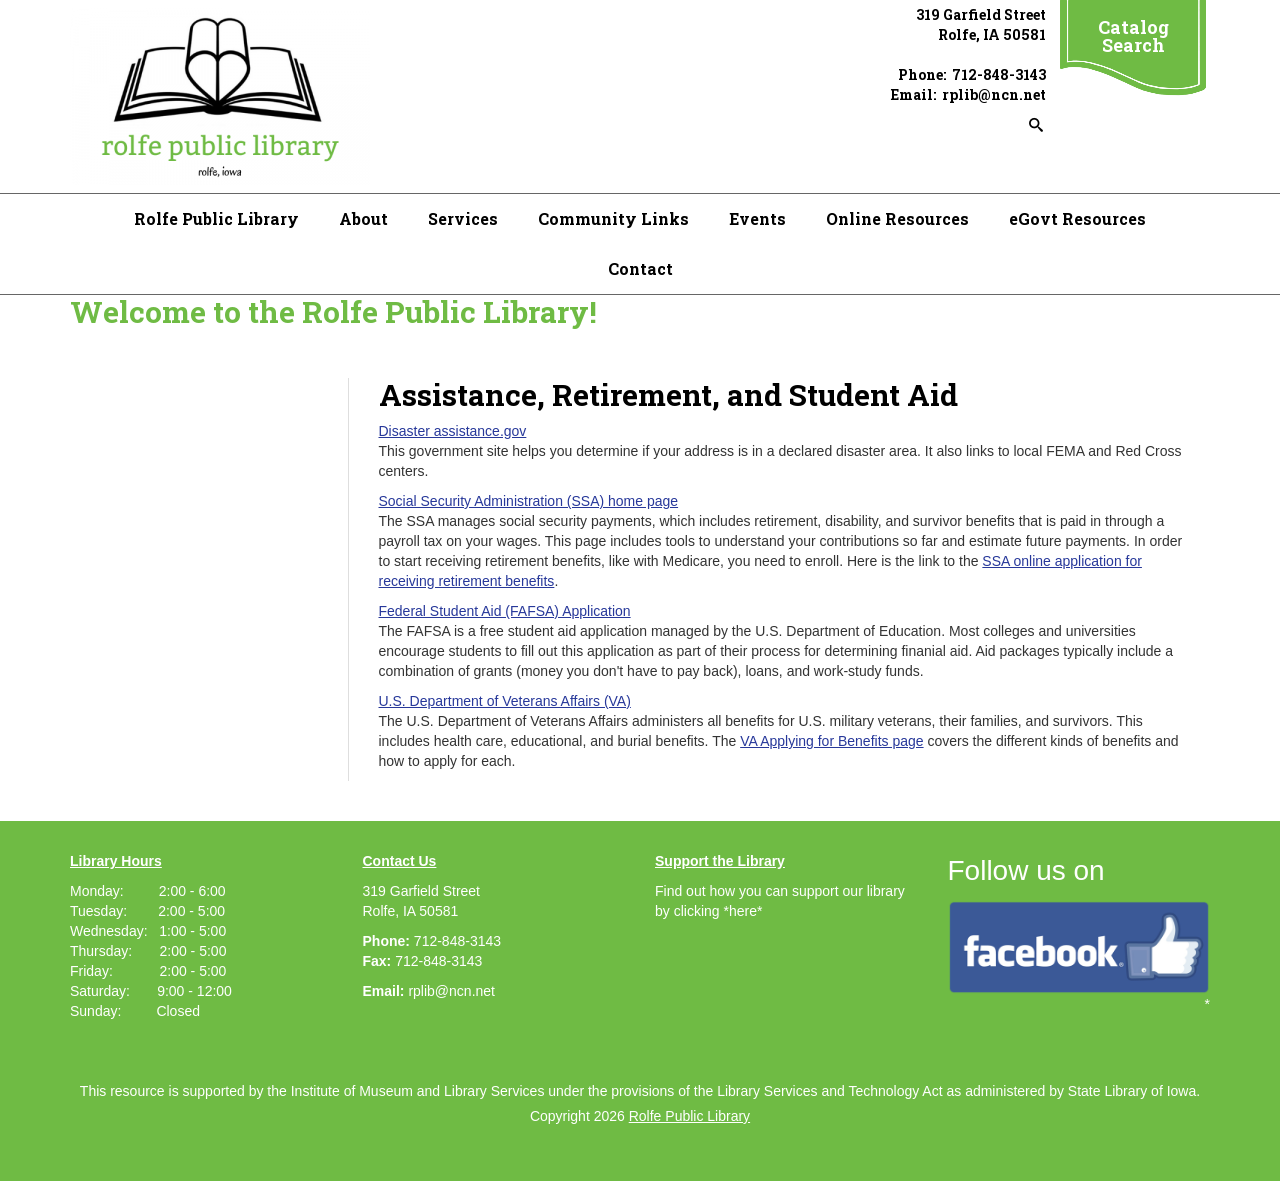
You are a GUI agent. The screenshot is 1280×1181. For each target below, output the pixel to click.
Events (757, 218)
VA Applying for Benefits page (831, 741)
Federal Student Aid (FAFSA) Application (505, 611)
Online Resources (897, 218)
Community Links (613, 218)
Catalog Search (1133, 36)
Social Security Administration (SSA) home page (529, 501)
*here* (742, 911)
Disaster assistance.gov (453, 431)
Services (463, 218)
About (363, 218)
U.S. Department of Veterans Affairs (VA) (505, 701)
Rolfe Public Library (216, 218)
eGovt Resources (1077, 218)
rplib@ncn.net (451, 991)
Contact (640, 268)
